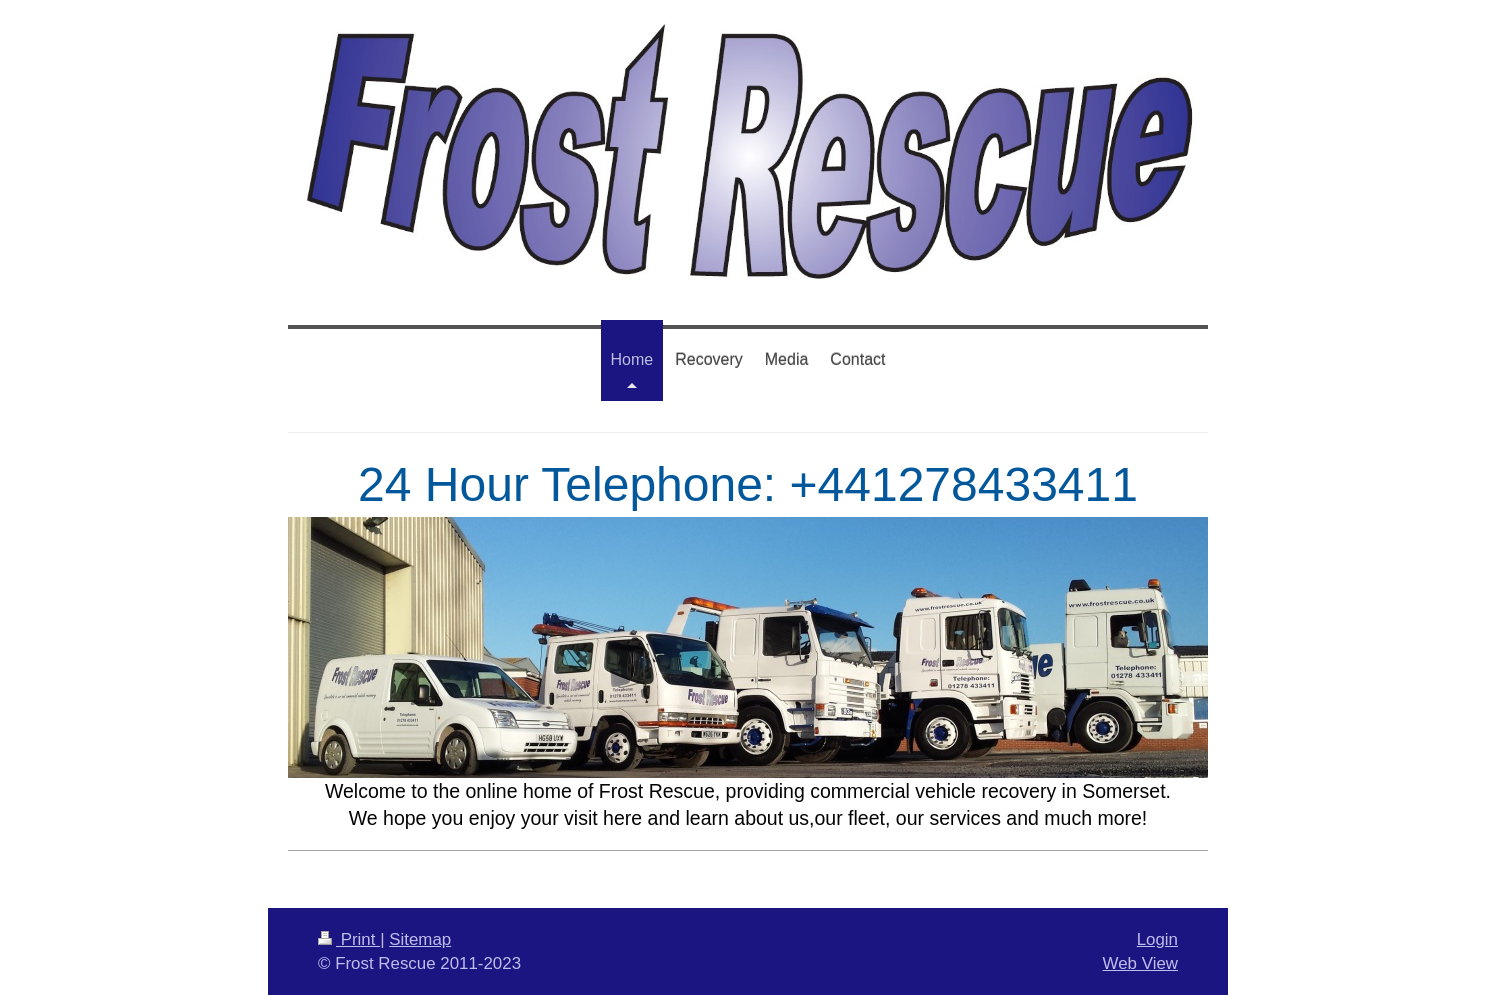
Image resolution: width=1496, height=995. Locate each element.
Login (1157, 939)
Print (349, 939)
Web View (1140, 963)
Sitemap (420, 939)
